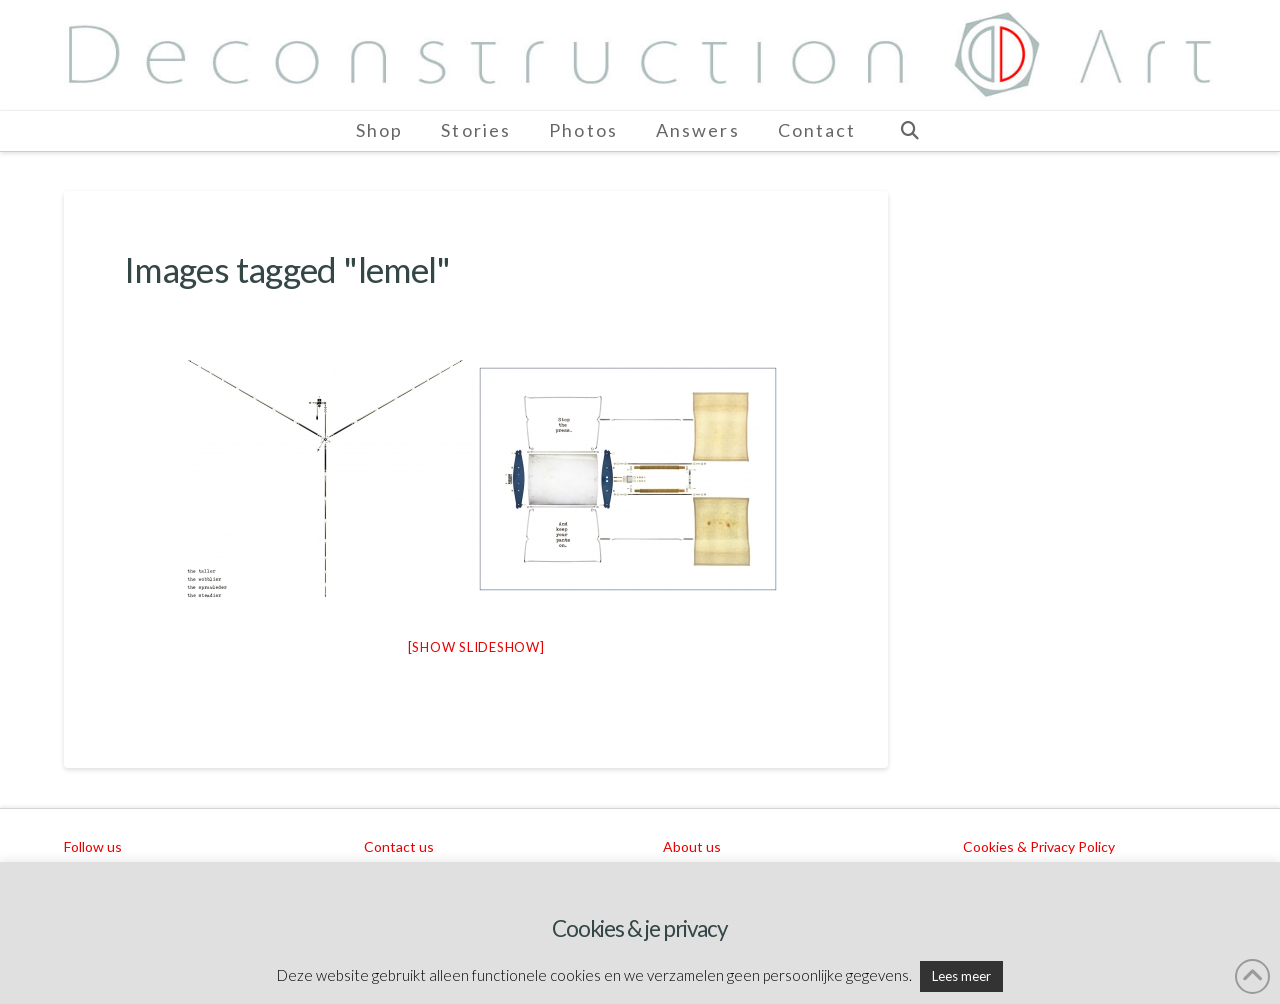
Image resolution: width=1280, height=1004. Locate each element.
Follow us (93, 846)
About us (692, 846)
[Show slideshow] (476, 647)
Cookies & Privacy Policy (1039, 846)
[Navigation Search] (909, 131)
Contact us (399, 846)
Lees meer (961, 976)
